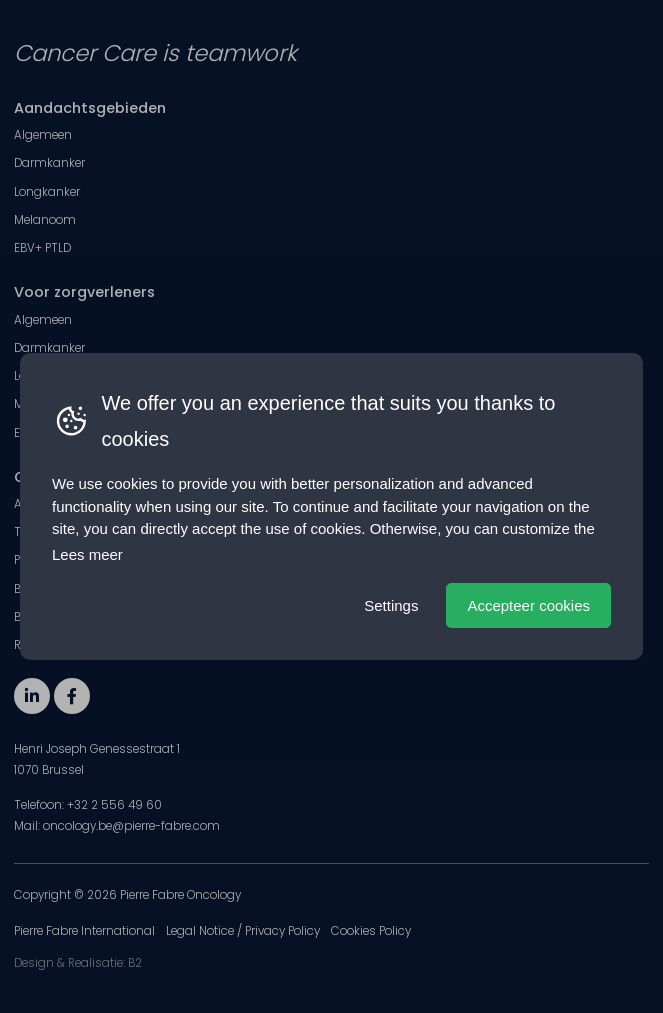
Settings (391, 605)
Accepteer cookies (528, 605)
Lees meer (87, 554)
